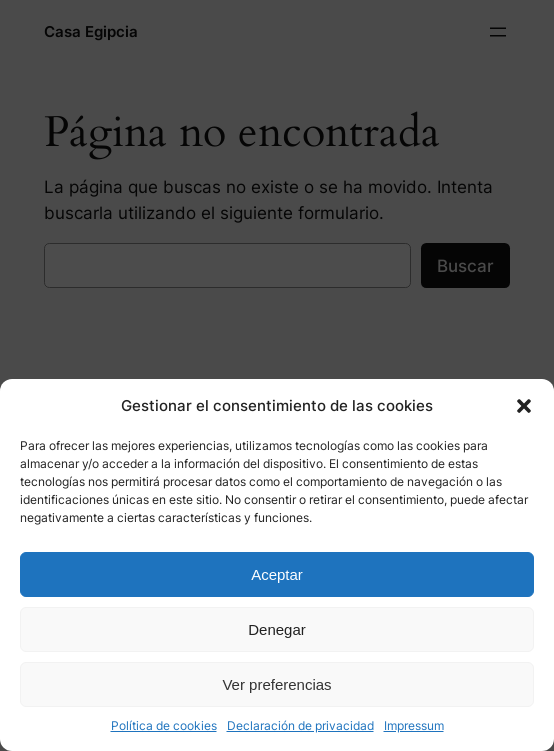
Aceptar (277, 574)
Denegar (277, 629)
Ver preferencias (276, 684)
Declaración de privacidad (300, 725)
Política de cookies (164, 725)
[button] (524, 406)
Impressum (414, 725)
